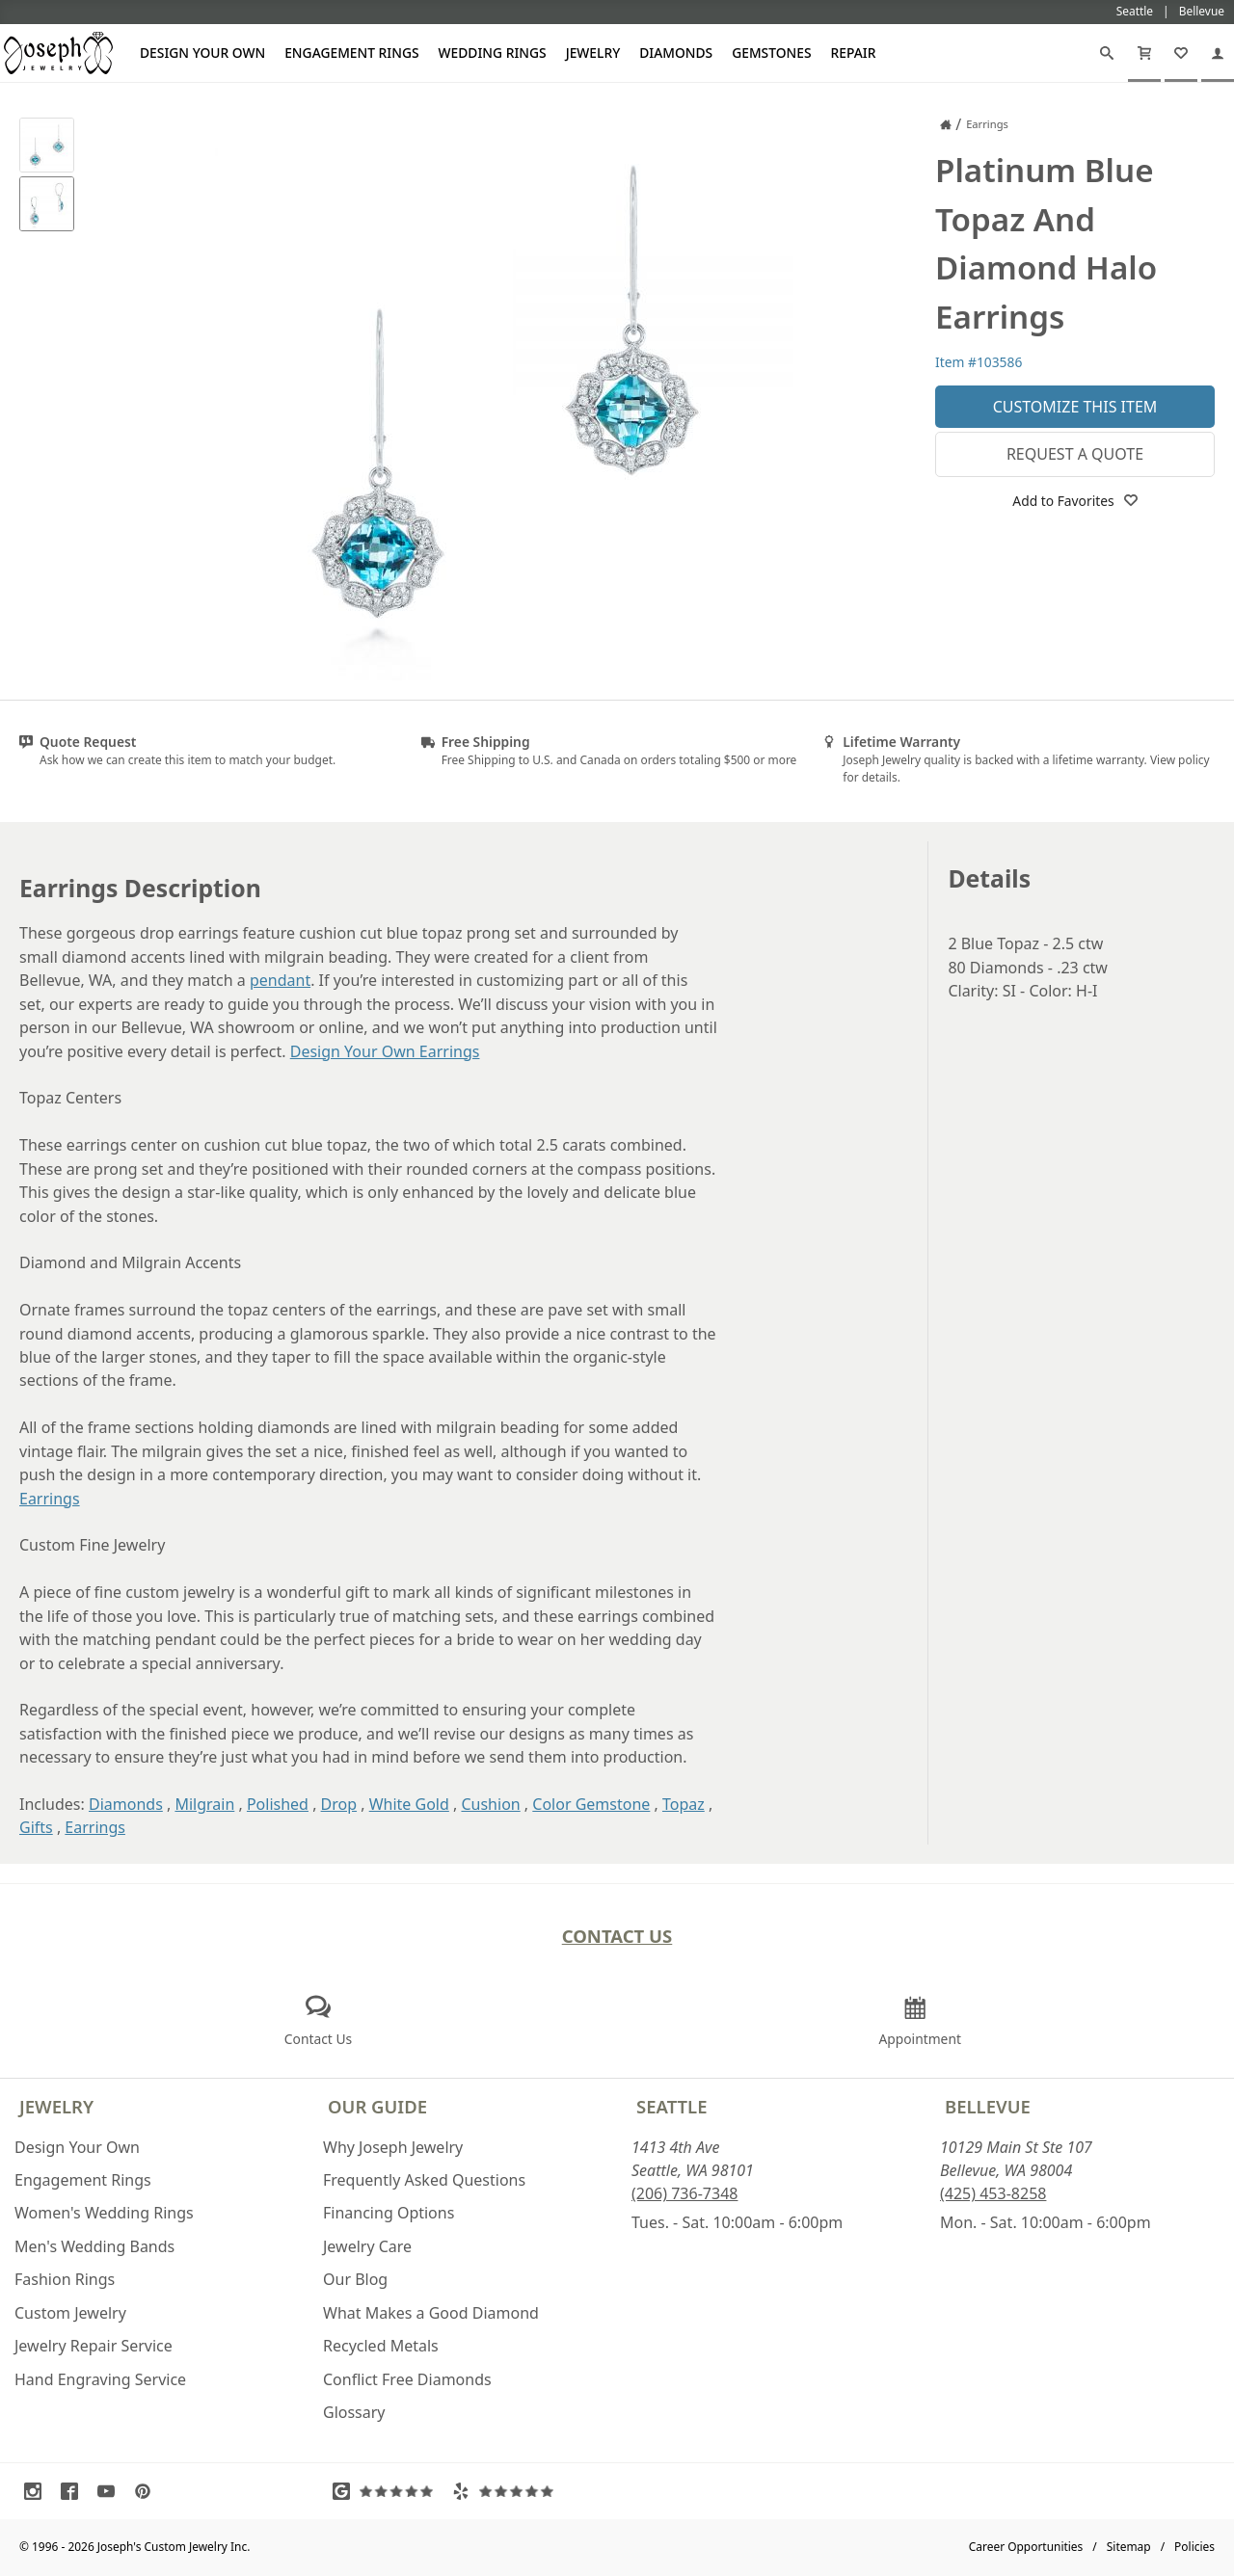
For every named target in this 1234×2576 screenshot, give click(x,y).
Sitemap (1129, 2546)
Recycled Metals (381, 2345)
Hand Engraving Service (100, 2379)
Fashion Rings (64, 2279)
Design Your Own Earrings (385, 1051)
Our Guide (377, 2106)
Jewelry (593, 52)
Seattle (671, 2106)
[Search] (1106, 53)
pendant (280, 980)
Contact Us (617, 1936)
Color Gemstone (591, 1804)
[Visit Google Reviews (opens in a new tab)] (388, 2491)
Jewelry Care (367, 2246)
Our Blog (355, 2279)
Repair (853, 52)
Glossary (354, 2412)
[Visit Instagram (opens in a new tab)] (37, 2491)
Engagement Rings (351, 52)
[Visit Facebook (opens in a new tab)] (74, 2491)
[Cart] (1144, 53)
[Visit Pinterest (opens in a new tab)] (147, 2491)
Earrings (49, 1498)
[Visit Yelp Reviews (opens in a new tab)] (507, 2491)
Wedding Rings (493, 52)
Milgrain (204, 1804)
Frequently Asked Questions (424, 2180)
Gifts (36, 1827)
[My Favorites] (1181, 53)
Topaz (683, 1804)
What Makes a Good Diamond (431, 2313)
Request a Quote (1074, 454)
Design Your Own (202, 52)
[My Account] (1217, 53)
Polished (277, 1804)
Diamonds (675, 52)
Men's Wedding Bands (94, 2246)
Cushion (490, 1804)
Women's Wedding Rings (104, 2212)
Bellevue (988, 2106)
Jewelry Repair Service (93, 2345)
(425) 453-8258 (993, 2193)
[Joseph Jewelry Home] (946, 124)
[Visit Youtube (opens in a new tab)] (110, 2491)
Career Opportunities (1026, 2546)
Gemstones (771, 52)
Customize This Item (1075, 406)
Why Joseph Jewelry (393, 2147)
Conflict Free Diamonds (407, 2379)
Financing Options (388, 2212)
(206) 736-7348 (684, 2193)
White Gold (409, 1804)
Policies (1194, 2546)
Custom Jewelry (70, 2313)
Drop (339, 1804)
